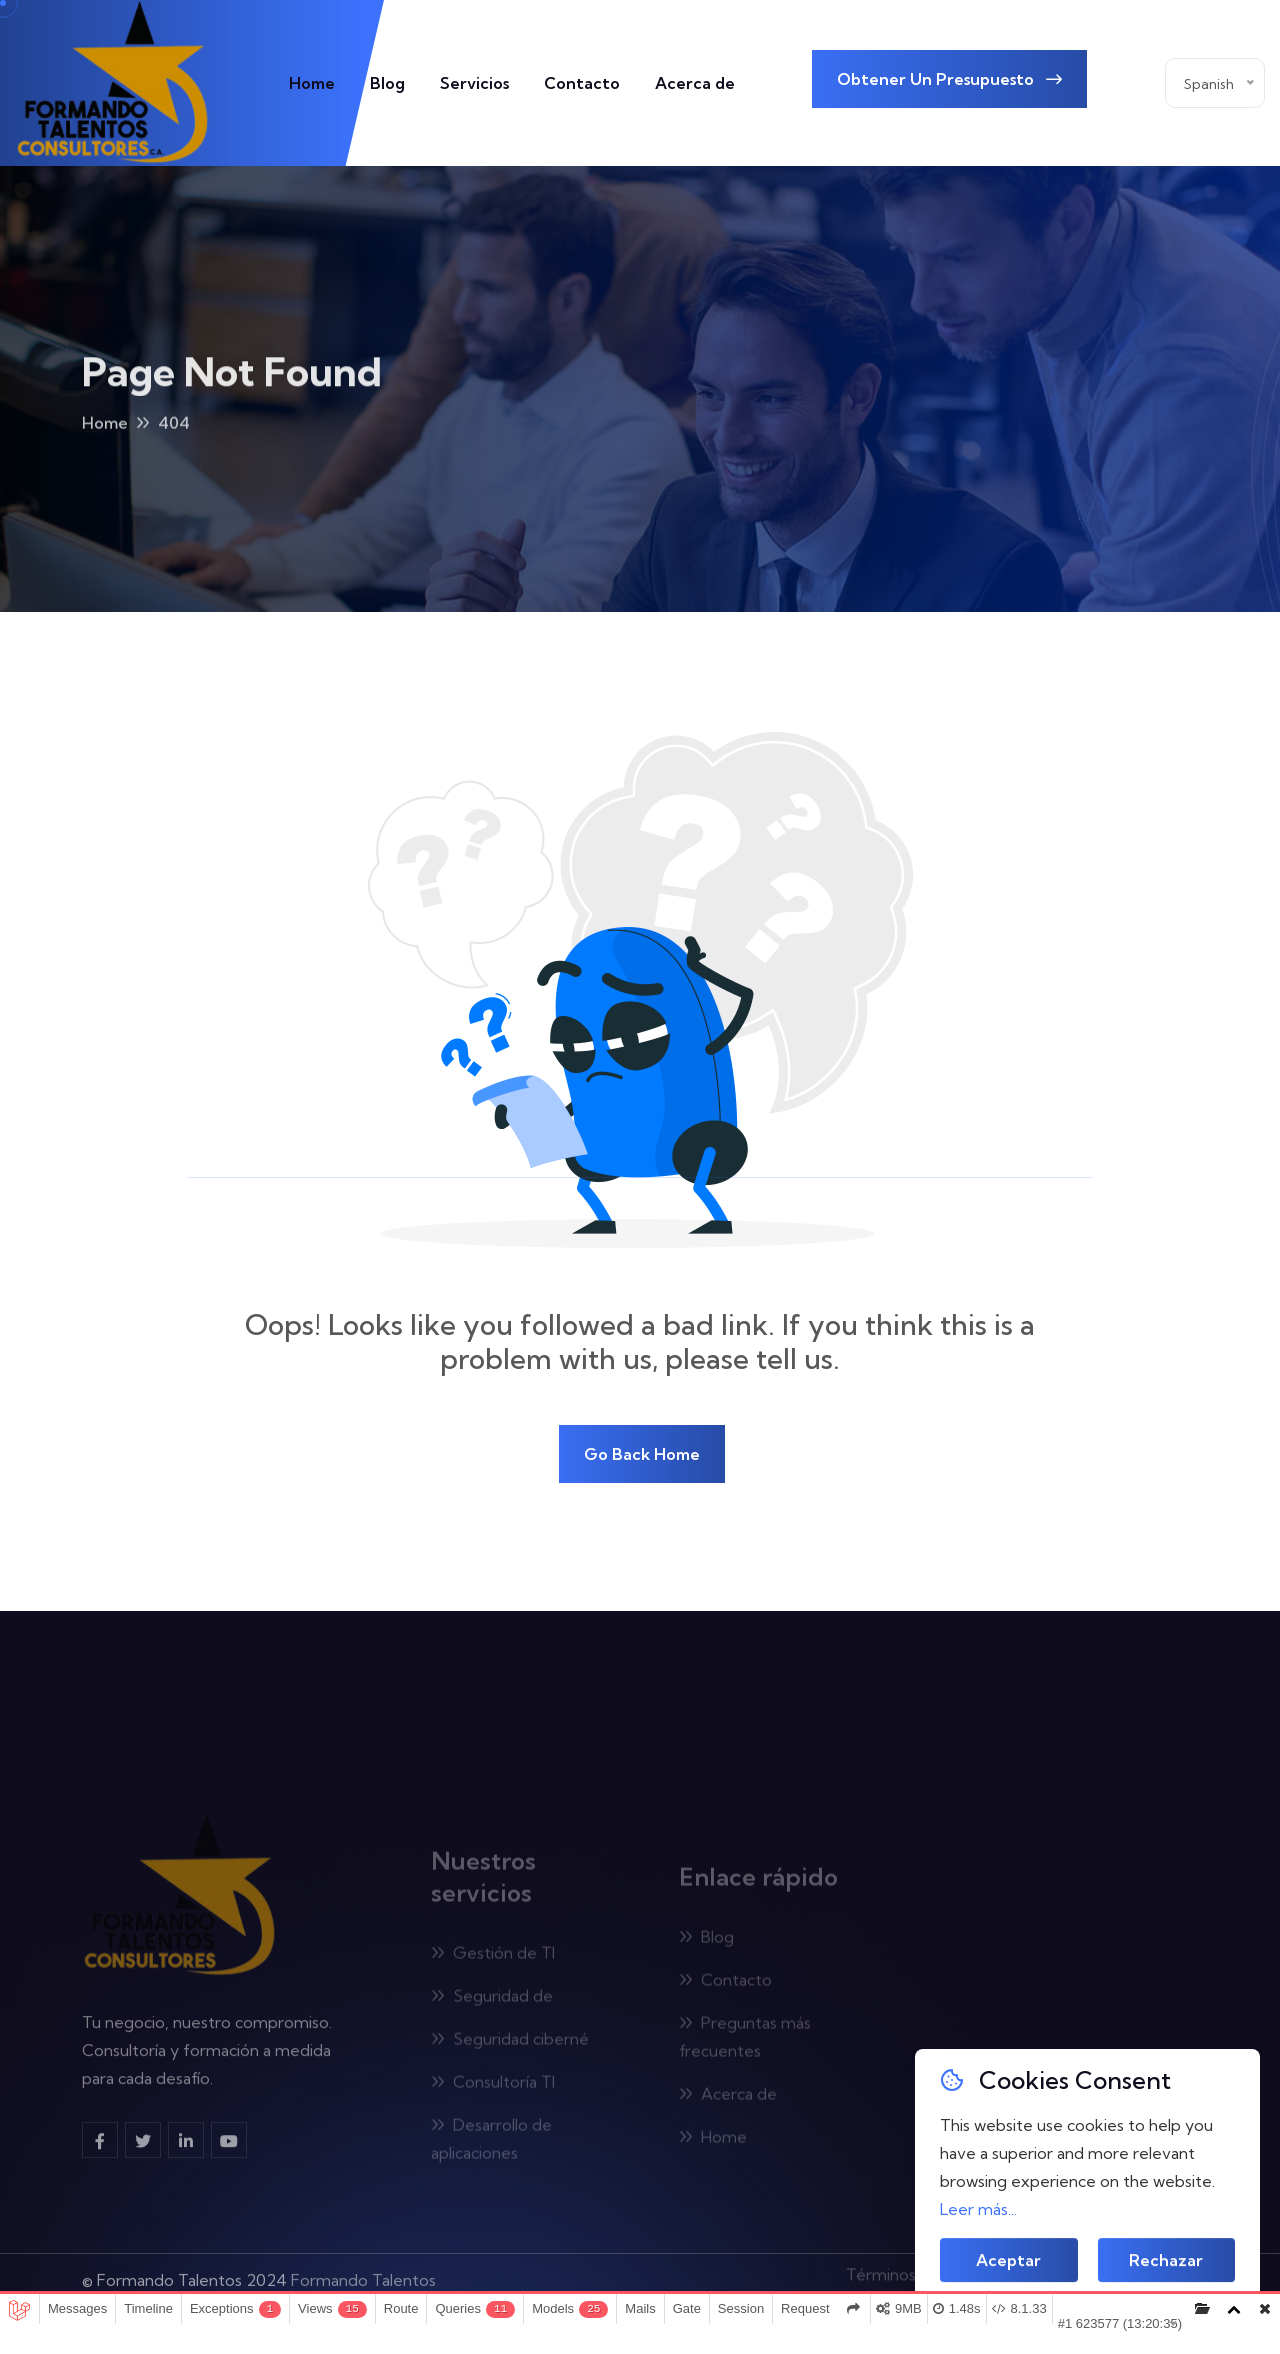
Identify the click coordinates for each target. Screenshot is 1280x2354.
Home (312, 83)
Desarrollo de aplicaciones (491, 2145)
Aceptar (1008, 2262)
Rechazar (1166, 2262)
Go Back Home (642, 1454)
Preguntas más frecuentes (745, 2043)
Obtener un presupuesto (949, 79)
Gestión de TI (493, 1959)
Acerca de (695, 83)
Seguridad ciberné (510, 2045)
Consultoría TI (493, 2088)
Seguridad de (492, 2002)
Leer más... (978, 2209)
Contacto (582, 83)
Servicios (474, 83)
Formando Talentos (363, 2273)
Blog (387, 83)
